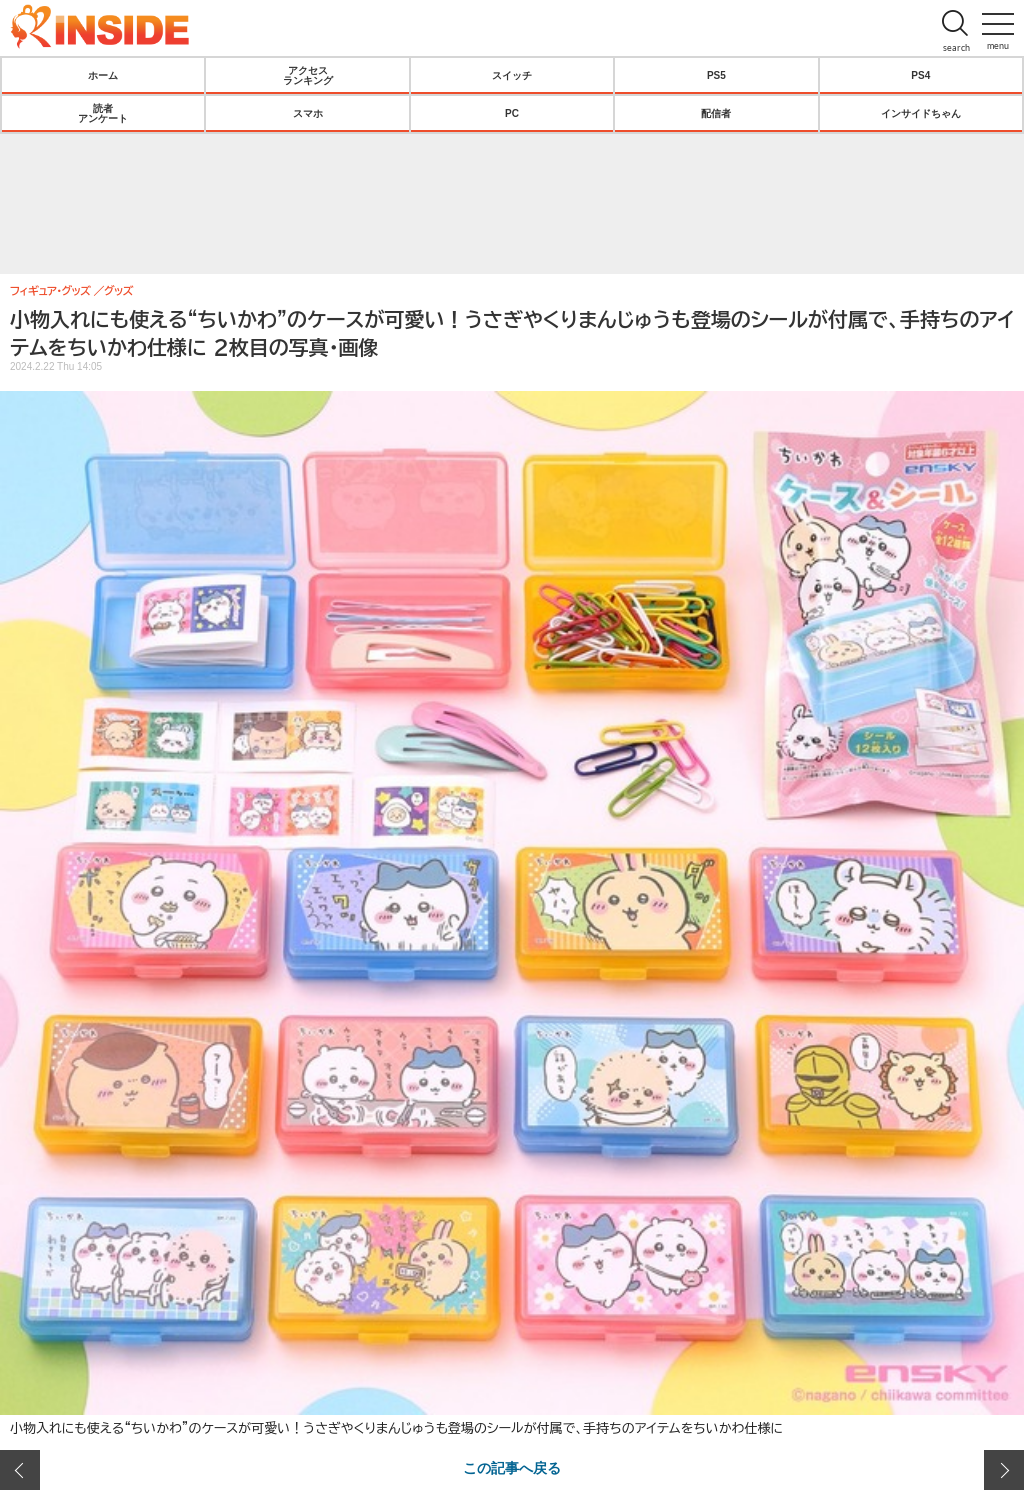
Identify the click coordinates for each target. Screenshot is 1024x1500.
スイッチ (512, 75)
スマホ (308, 113)
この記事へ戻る (512, 1467)
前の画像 (20, 1470)
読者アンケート (103, 113)
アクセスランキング (308, 75)
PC (512, 113)
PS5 (716, 75)
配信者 (716, 113)
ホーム (103, 75)
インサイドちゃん (921, 113)
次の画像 (1004, 1470)
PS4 (920, 75)
